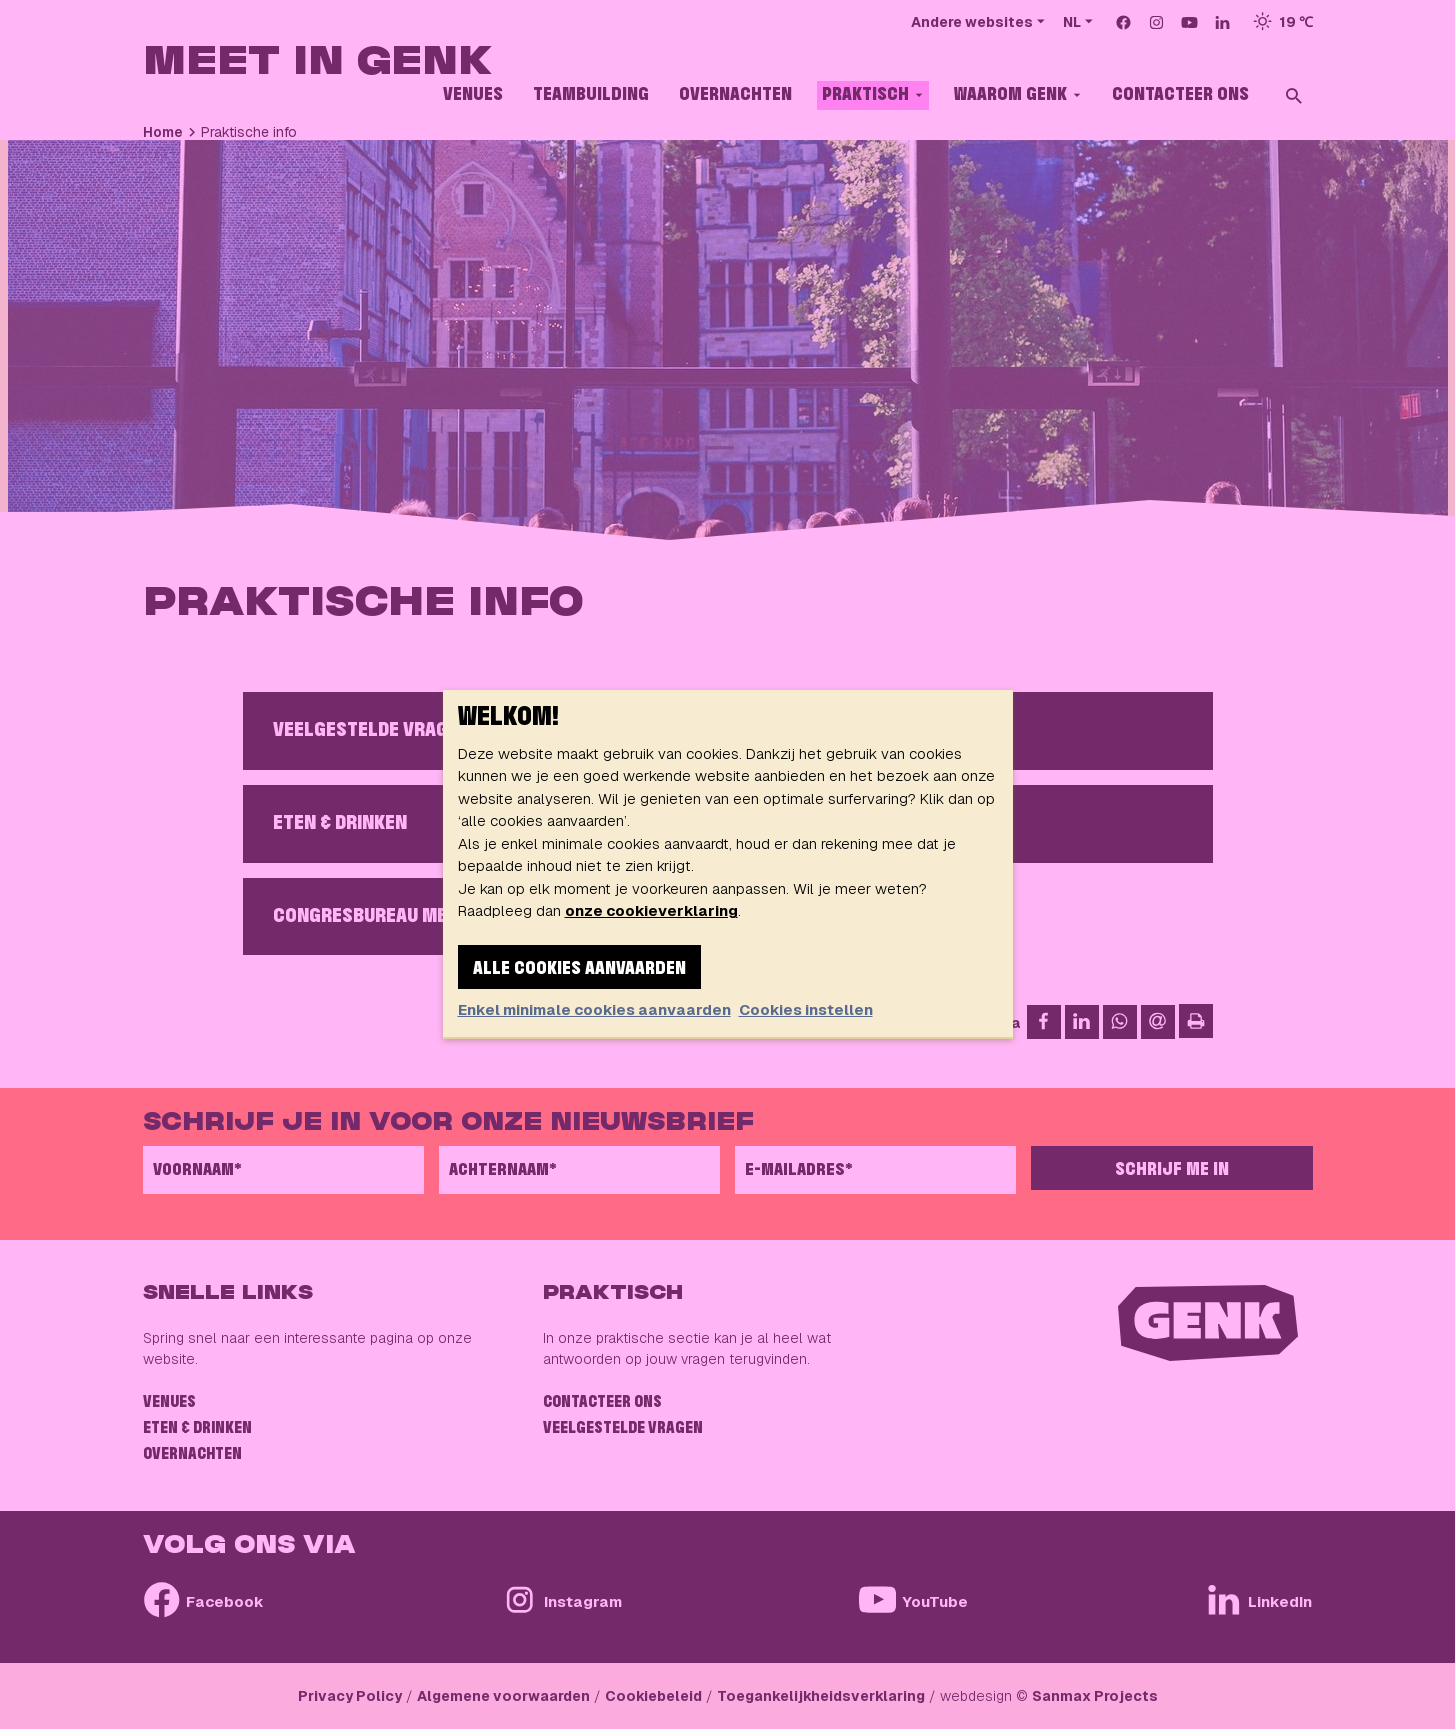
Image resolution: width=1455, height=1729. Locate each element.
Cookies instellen (806, 1009)
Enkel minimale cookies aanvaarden (594, 1009)
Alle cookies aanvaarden (579, 969)
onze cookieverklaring (651, 910)
